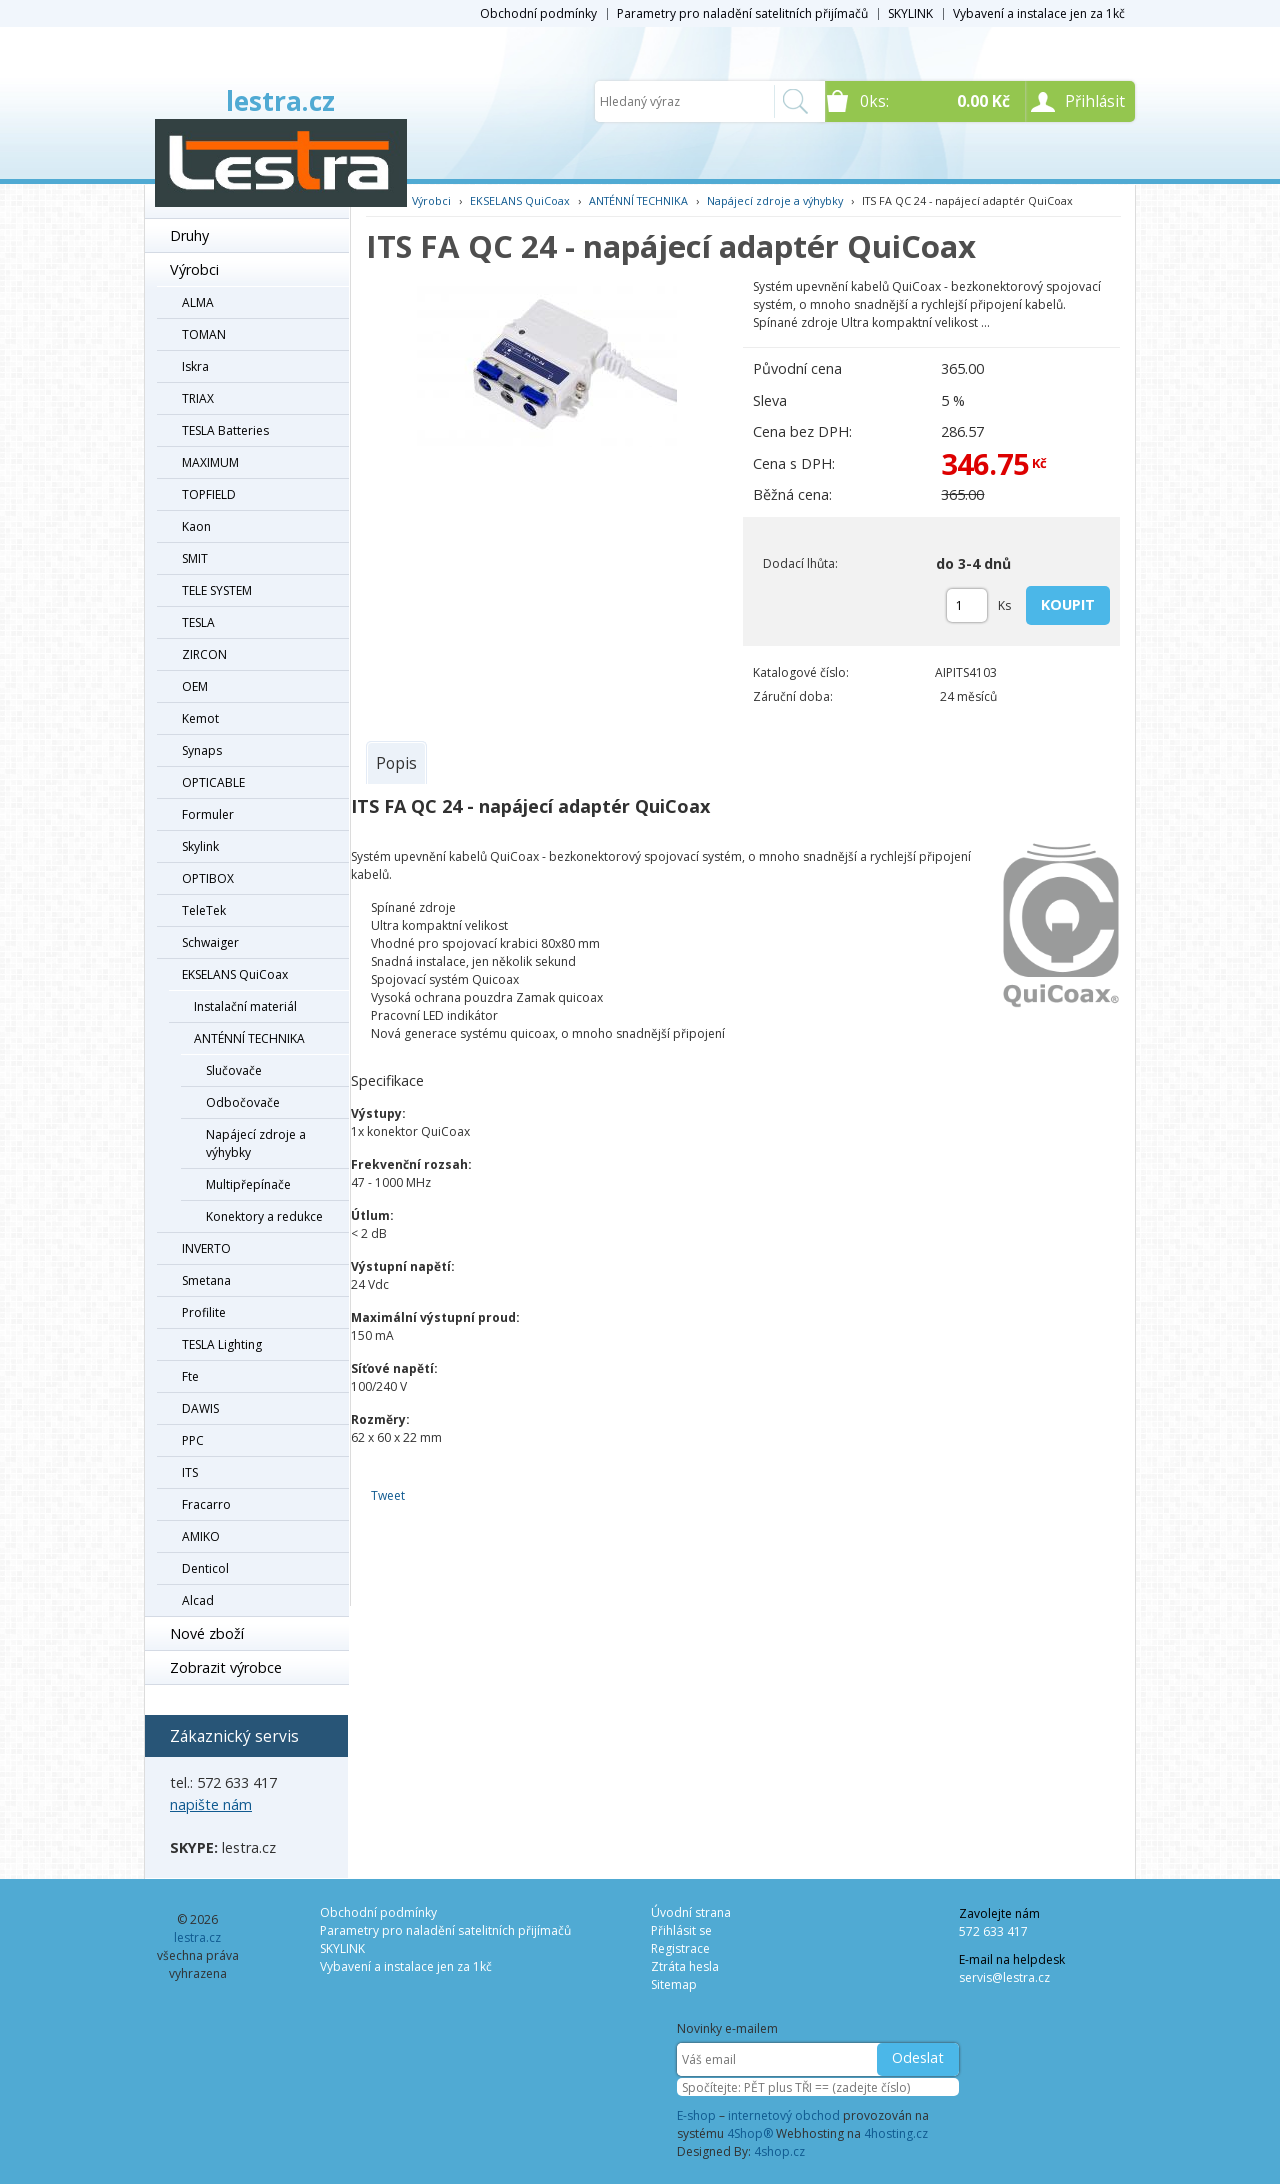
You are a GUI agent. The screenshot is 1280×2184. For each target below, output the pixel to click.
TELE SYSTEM (217, 590)
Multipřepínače (248, 1184)
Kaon (196, 526)
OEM (195, 686)
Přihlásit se (681, 1930)
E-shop (696, 2115)
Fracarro (206, 1504)
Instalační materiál (245, 1006)
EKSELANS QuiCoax (235, 974)
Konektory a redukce (264, 1216)
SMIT (195, 558)
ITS (190, 1472)
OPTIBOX (208, 878)
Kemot (200, 718)
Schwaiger (210, 942)
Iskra (195, 366)
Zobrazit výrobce (226, 1667)
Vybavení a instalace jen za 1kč (1039, 13)
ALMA (198, 302)
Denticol (205, 1568)
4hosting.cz (896, 2133)
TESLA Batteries (225, 430)
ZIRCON (204, 654)
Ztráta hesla (685, 1966)
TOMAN (204, 334)
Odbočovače (243, 1102)
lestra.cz (280, 101)
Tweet (388, 1495)
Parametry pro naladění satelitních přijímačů (742, 13)
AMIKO (201, 1536)
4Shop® (750, 2133)
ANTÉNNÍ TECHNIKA (249, 1038)
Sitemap (674, 1984)
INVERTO (206, 1248)
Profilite (204, 1312)
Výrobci (194, 269)
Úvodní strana (691, 1912)
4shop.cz (779, 2151)
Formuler (208, 814)
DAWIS (200, 1408)
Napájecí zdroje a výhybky (256, 1143)
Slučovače (234, 1070)
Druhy (189, 235)
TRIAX (198, 398)
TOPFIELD (209, 494)
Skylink (200, 846)
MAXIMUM (210, 462)
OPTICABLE (213, 782)
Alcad (198, 1600)
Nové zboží (207, 1633)
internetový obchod (784, 2115)
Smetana (206, 1280)
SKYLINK (910, 13)
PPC (193, 1440)
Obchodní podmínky (538, 13)
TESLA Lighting (222, 1344)
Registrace (680, 1948)
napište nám (211, 1804)
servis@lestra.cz (1004, 1977)
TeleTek (204, 910)
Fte (190, 1376)
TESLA (198, 622)
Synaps (202, 750)
